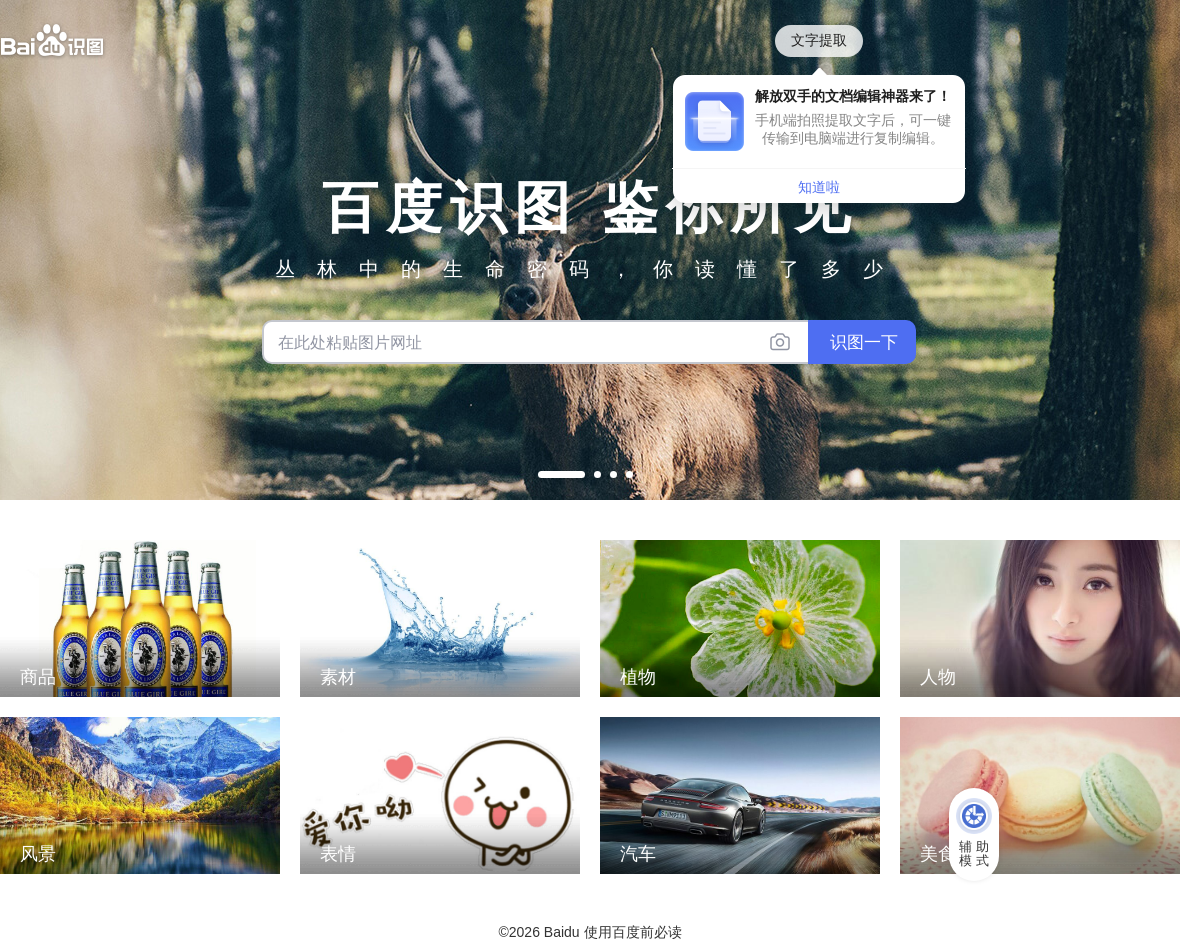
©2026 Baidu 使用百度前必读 (589, 932)
